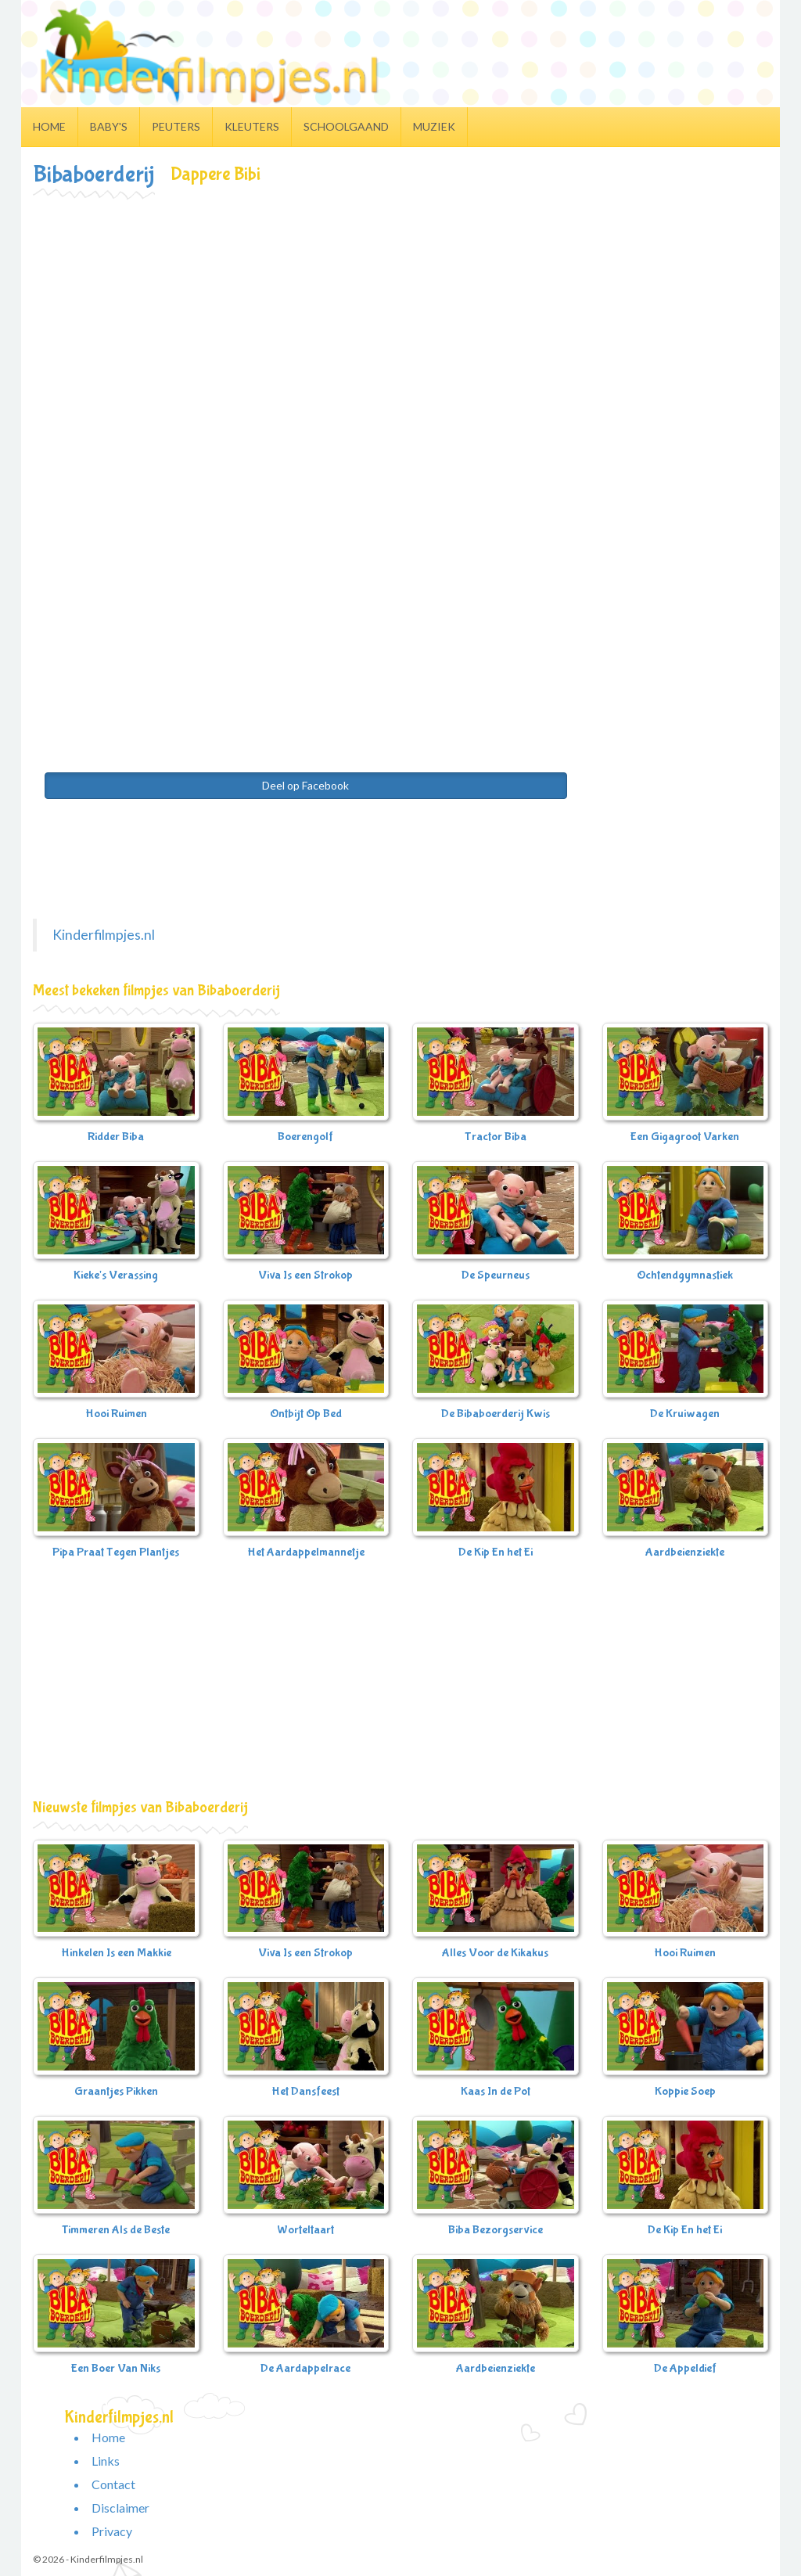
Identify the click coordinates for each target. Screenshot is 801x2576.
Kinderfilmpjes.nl (103, 934)
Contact (113, 2484)
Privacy (112, 2531)
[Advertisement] (400, 316)
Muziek (434, 126)
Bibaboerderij (94, 174)
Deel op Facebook (305, 785)
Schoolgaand (346, 126)
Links (106, 2460)
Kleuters (251, 126)
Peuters (176, 126)
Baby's (109, 126)
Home (49, 126)
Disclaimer (120, 2507)
